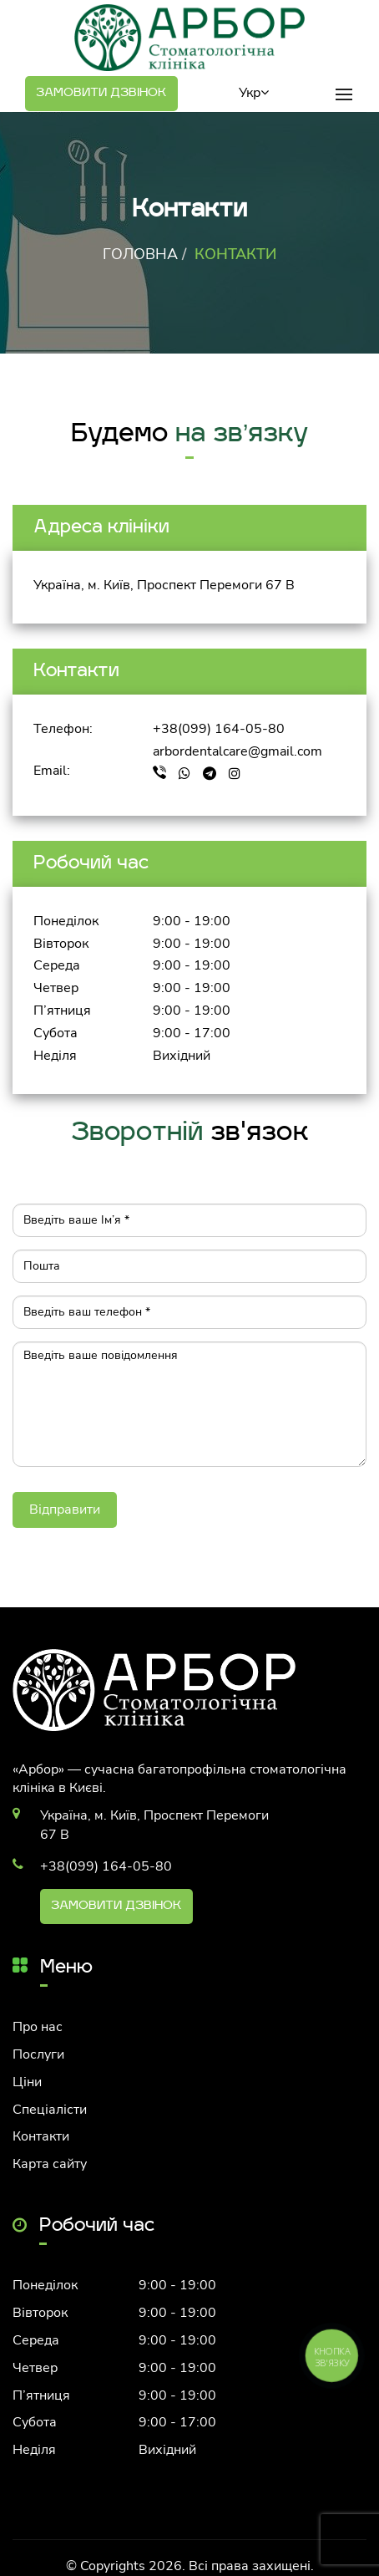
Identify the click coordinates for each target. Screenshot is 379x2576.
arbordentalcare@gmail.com (237, 751)
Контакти (41, 2136)
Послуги (38, 2054)
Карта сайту (50, 2164)
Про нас (38, 2027)
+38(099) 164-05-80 (219, 729)
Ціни (27, 2082)
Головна (140, 254)
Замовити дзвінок (101, 93)
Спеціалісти (50, 2109)
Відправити (64, 1509)
